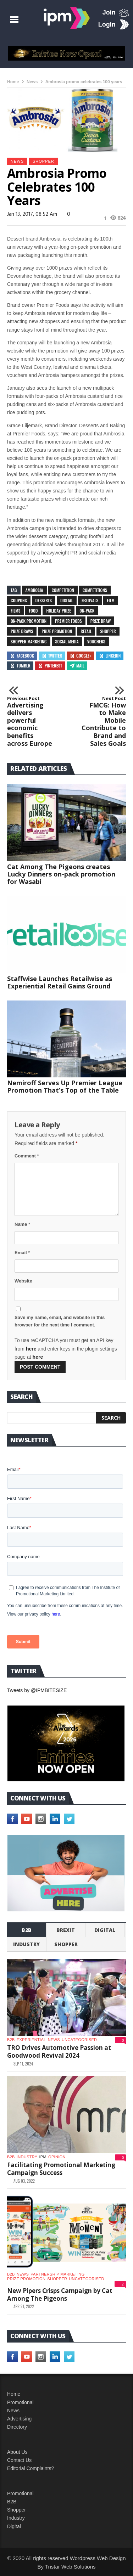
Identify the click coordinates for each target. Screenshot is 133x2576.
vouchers (96, 641)
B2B (11, 2501)
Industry (16, 2518)
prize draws (22, 631)
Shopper (16, 2510)
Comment (27, 1156)
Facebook (22, 656)
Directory (17, 2427)
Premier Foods (68, 621)
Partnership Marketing (57, 2274)
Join (109, 12)
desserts (43, 600)
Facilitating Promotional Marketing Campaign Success (61, 2169)
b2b (27, 1930)
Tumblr (20, 666)
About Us (17, 2452)
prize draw (100, 621)
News (32, 81)
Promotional (20, 2402)
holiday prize (58, 611)
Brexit (65, 1930)
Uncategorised (79, 2039)
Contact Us (19, 2460)
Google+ (80, 656)
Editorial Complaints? (30, 2468)
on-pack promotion (28, 621)
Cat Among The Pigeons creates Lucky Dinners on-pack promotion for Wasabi (61, 874)
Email (22, 1252)
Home (13, 81)
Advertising (19, 2419)
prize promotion (56, 631)
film (111, 600)
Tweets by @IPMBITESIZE (37, 1690)
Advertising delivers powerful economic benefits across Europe (29, 721)
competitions (95, 590)
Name (22, 1224)
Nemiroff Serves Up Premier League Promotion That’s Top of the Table (64, 1086)
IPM (42, 2157)
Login (107, 24)
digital (66, 600)
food (33, 611)
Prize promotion (26, 2279)
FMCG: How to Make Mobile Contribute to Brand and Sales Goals (103, 721)
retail (86, 631)
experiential (31, 2039)
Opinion (57, 2157)
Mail (77, 666)
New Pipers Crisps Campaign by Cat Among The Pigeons (59, 2294)
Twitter (51, 656)
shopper (43, 161)
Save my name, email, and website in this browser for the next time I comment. (60, 1321)
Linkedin (110, 656)
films (15, 611)
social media (67, 641)
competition (63, 590)
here (31, 1349)
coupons (19, 600)
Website (23, 1281)
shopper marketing (29, 641)
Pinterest (50, 666)
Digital (104, 1930)
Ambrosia (34, 590)
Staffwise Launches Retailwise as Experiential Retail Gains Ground (59, 982)
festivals (90, 600)
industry (26, 1944)
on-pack (86, 611)
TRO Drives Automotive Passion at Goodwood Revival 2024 (59, 2051)
